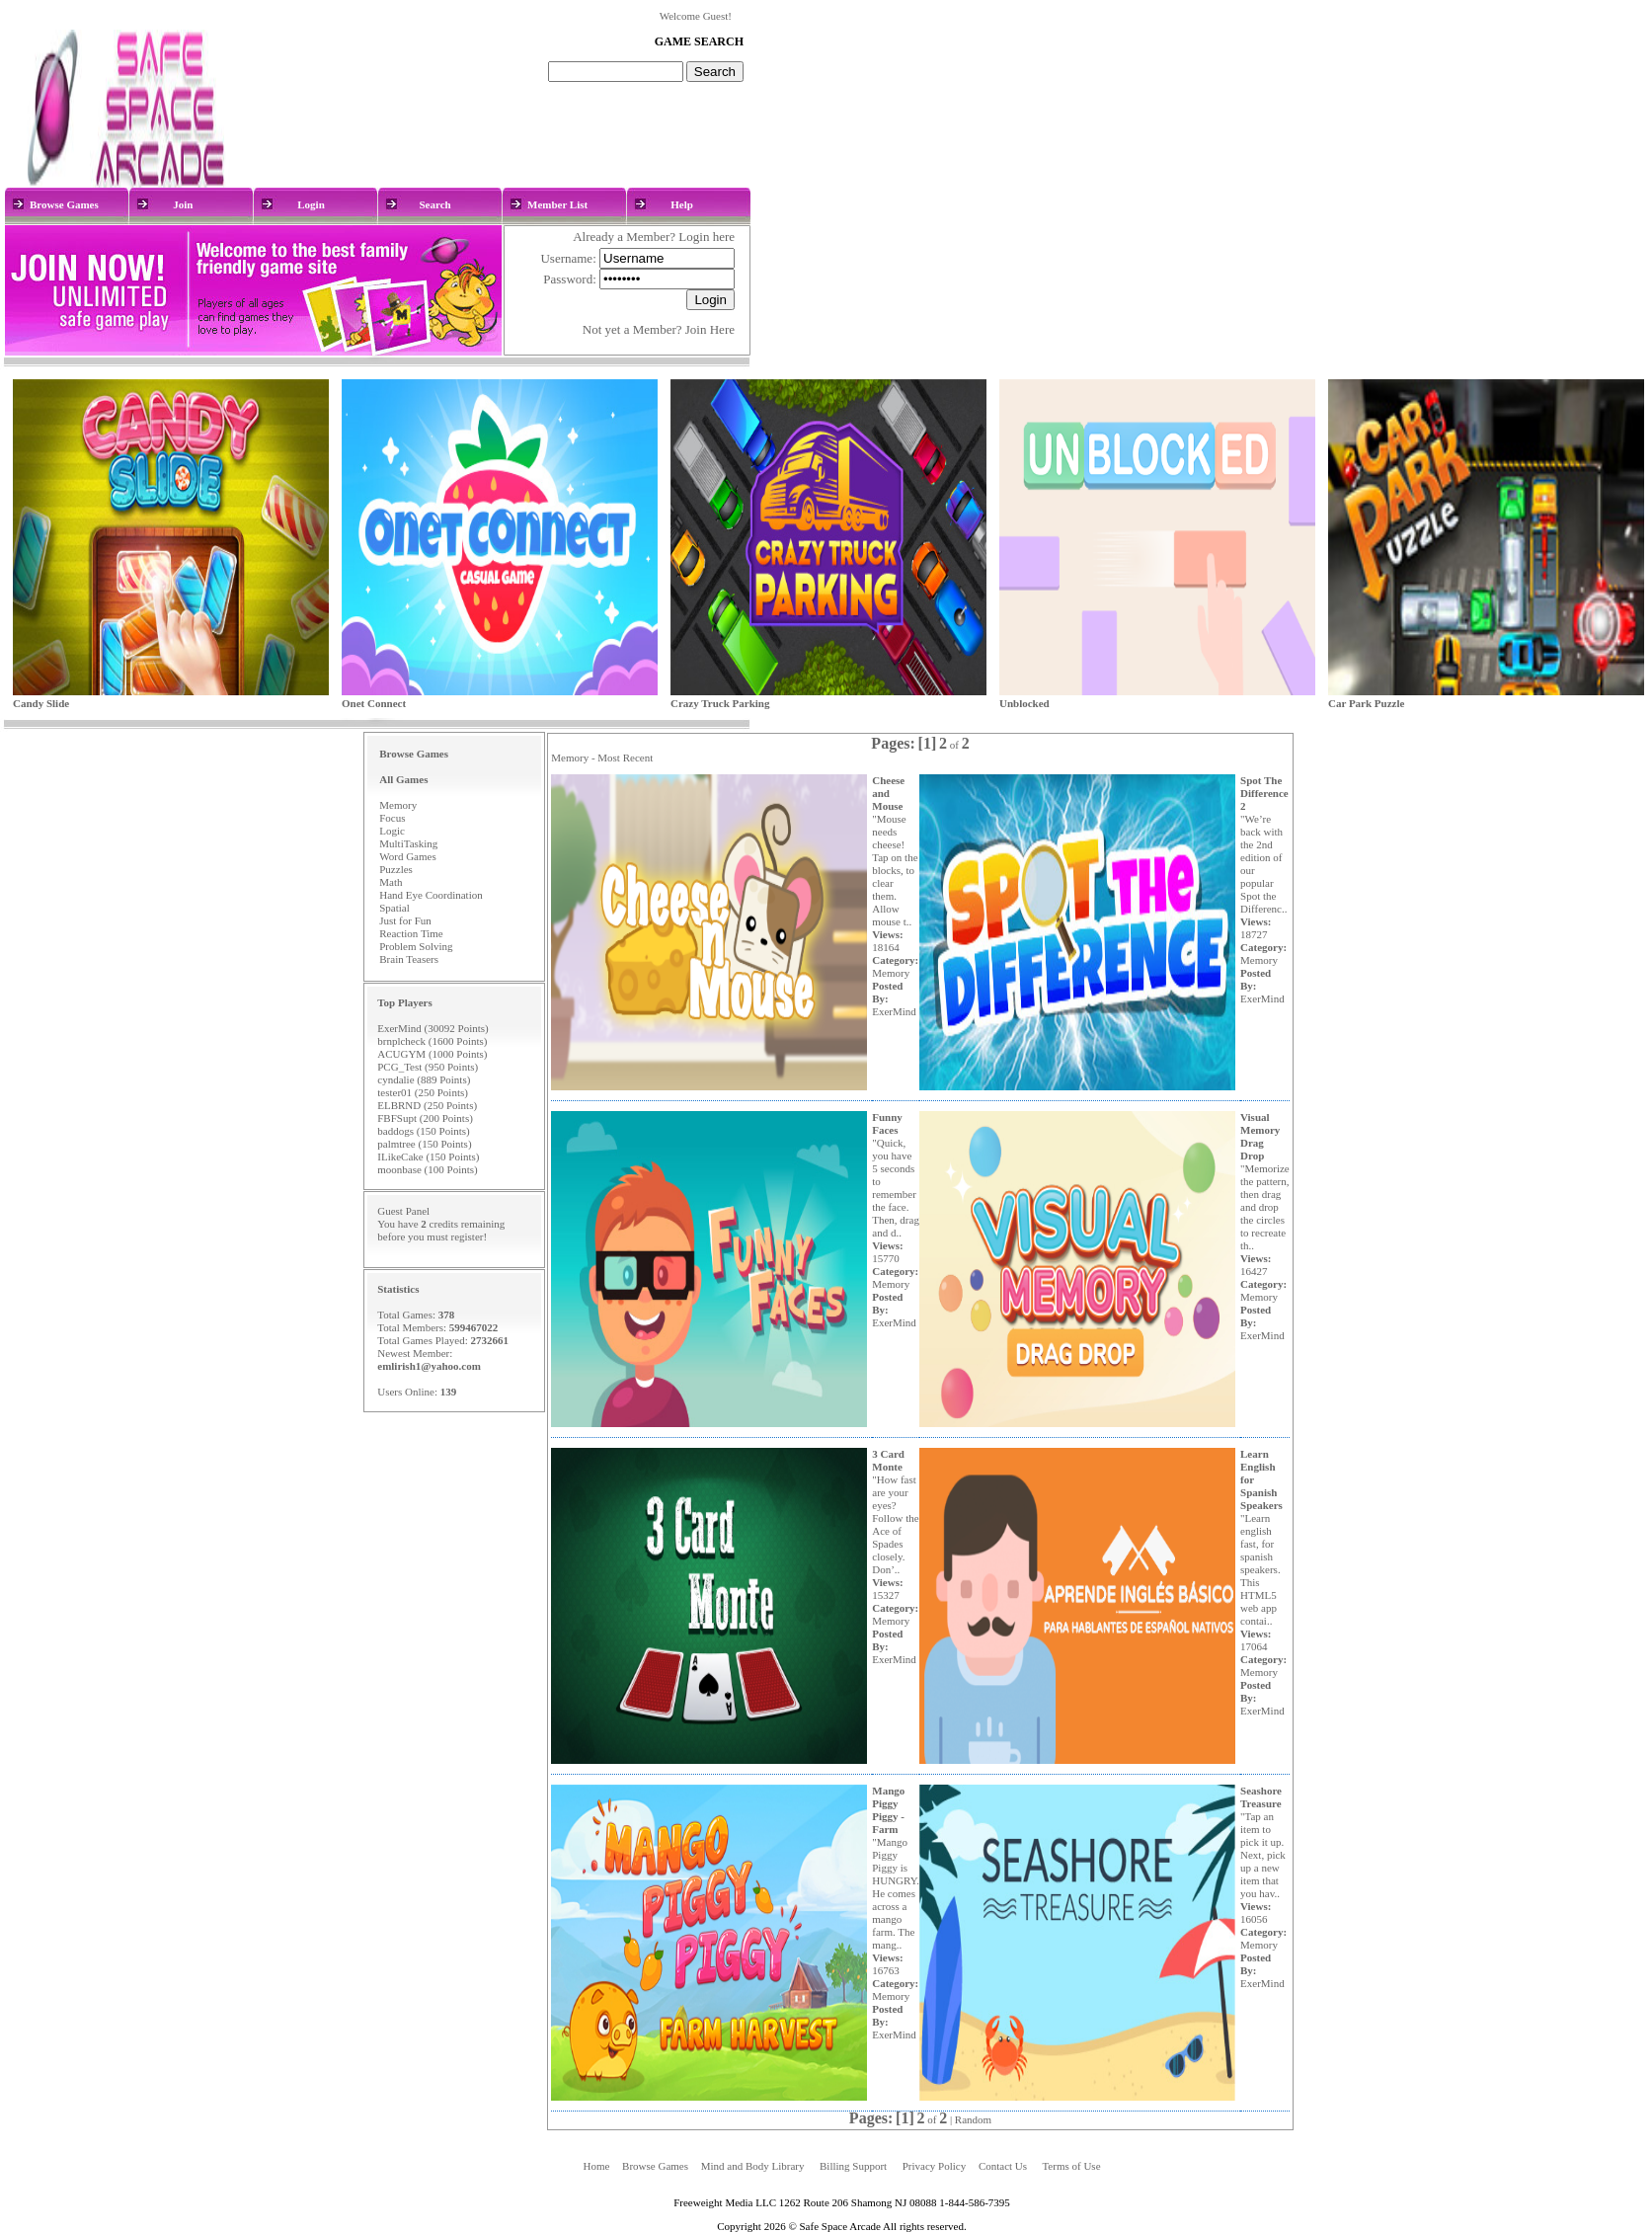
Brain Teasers (408, 959)
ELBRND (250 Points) (427, 1105)
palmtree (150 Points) (424, 1144)
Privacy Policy (934, 2166)
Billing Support (853, 2166)
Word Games (407, 856)
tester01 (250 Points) (422, 1092)
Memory (398, 805)
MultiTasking (408, 843)
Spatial (394, 908)
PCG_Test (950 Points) (427, 1067)
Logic (392, 831)
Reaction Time (410, 933)
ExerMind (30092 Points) (432, 1028)
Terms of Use (1071, 2166)
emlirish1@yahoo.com (429, 1366)
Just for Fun (405, 920)
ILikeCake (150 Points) (428, 1156)
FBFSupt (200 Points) (425, 1118)
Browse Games (655, 2166)
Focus (392, 818)
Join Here (710, 329)
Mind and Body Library (753, 2166)
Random (973, 2119)
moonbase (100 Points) (427, 1169)
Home (596, 2166)
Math (390, 882)
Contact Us (1003, 2166)
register (466, 1236)
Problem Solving (415, 946)
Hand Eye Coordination (430, 895)
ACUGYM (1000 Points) (432, 1054)
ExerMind (894, 1011)
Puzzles (396, 869)
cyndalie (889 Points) (423, 1079)
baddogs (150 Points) (423, 1131)
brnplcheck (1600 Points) (432, 1041)
